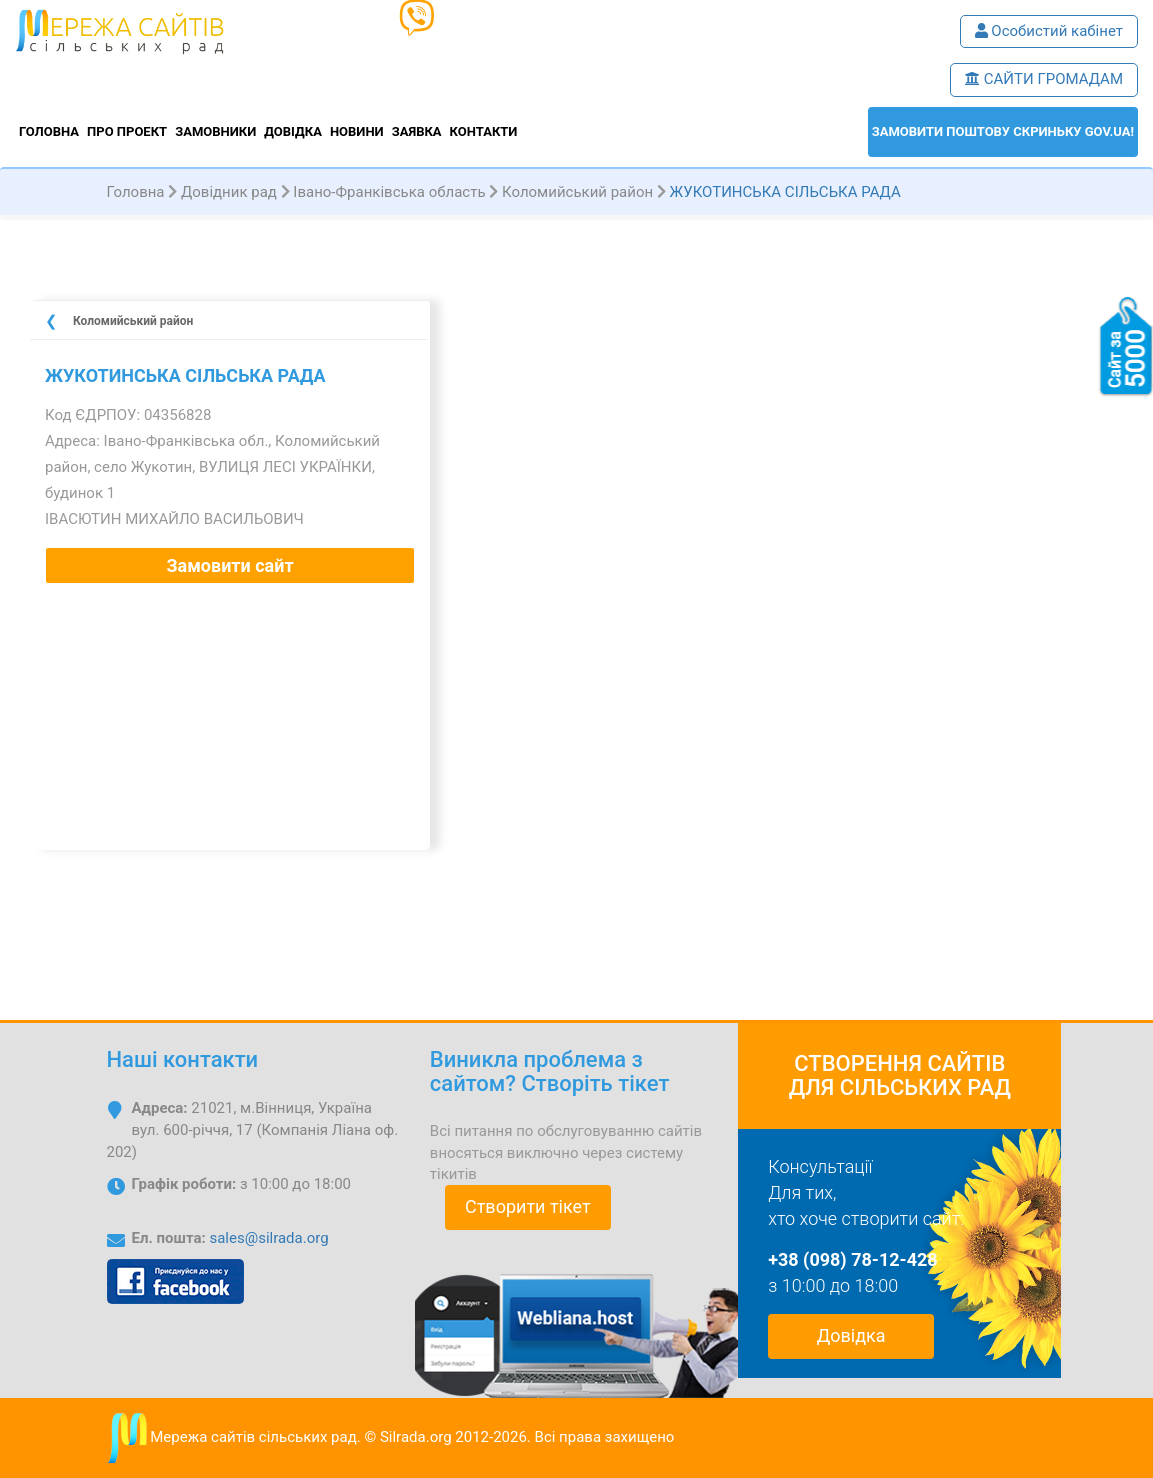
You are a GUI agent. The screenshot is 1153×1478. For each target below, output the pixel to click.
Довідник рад (229, 192)
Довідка (293, 131)
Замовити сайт (229, 565)
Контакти (484, 131)
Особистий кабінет (1049, 31)
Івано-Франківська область (389, 192)
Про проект (127, 131)
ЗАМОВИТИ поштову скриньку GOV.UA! (1003, 131)
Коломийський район (577, 192)
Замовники (215, 131)
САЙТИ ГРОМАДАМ (1044, 79)
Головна (49, 131)
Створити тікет (528, 1206)
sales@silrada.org (268, 1238)
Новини (357, 131)
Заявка (417, 131)
